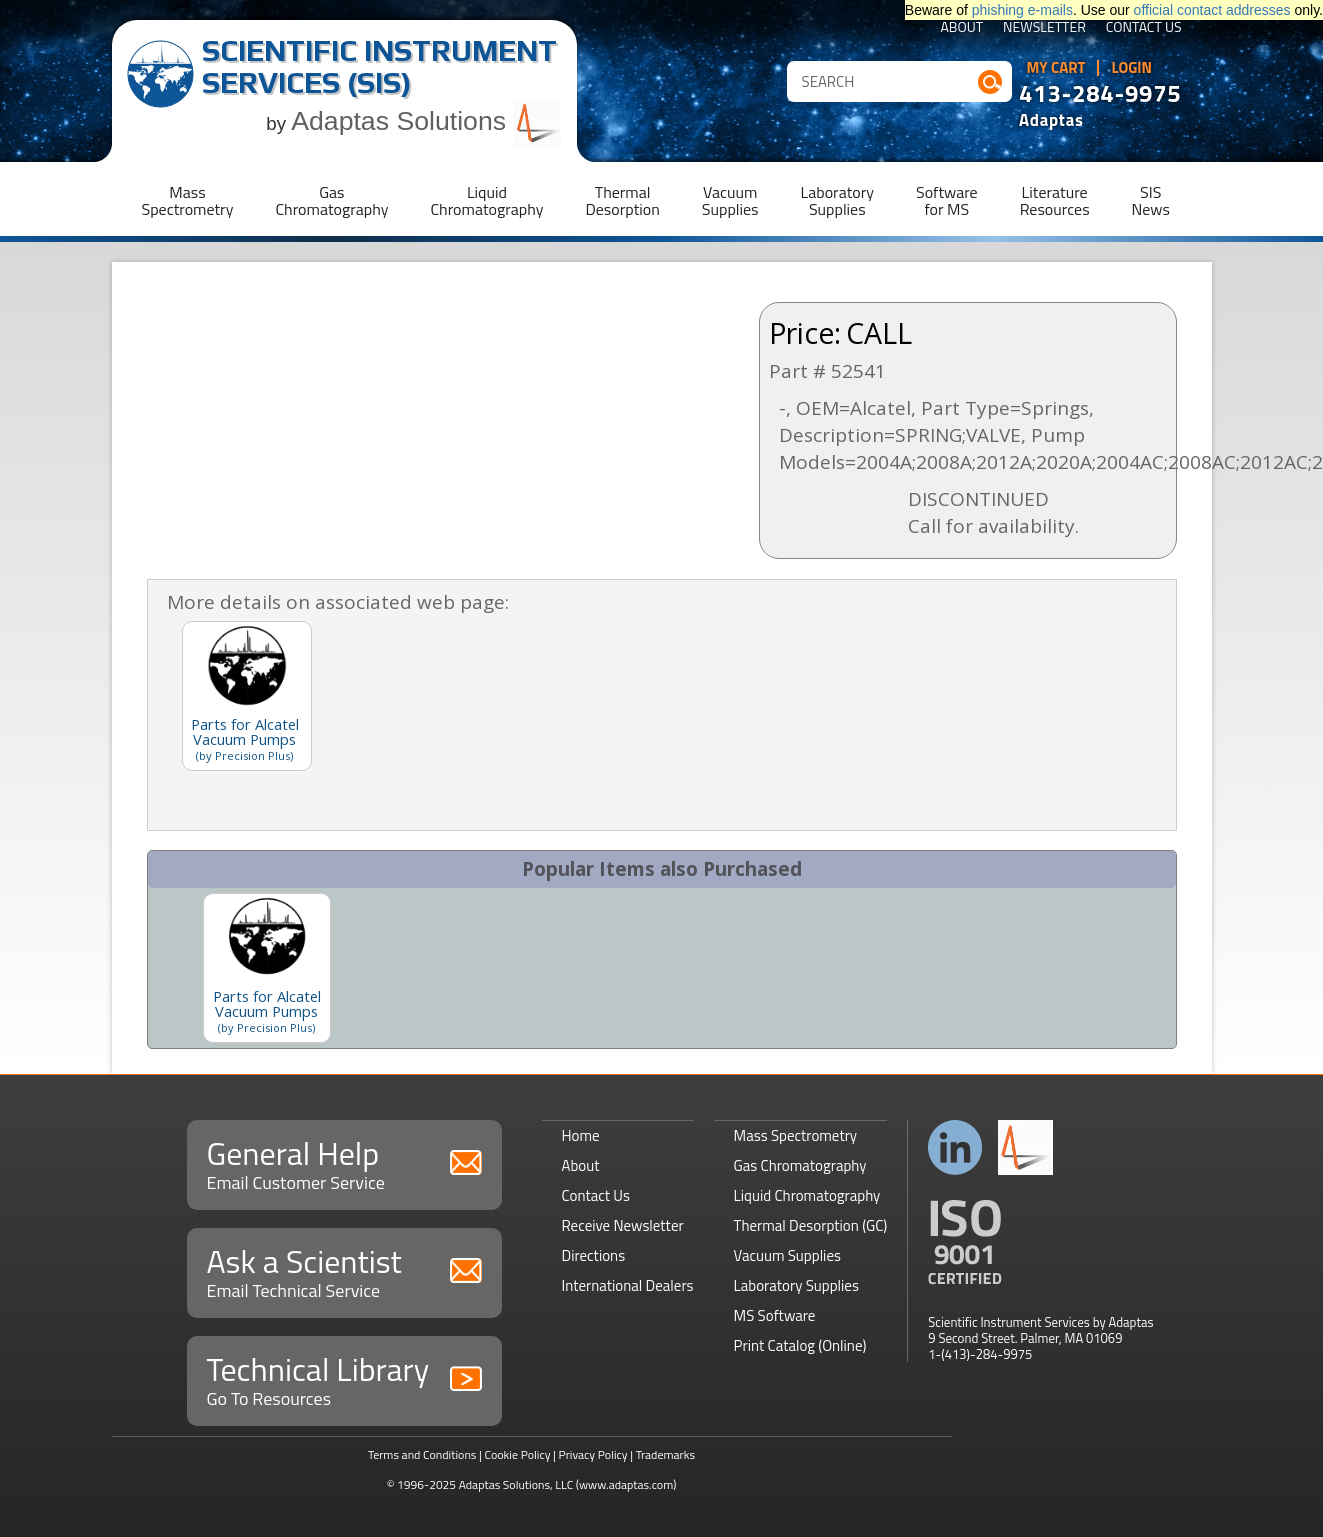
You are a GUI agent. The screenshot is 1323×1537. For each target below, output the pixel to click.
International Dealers (628, 1285)
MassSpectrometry (188, 200)
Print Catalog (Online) (800, 1345)
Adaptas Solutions (426, 121)
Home (581, 1135)
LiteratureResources (1055, 200)
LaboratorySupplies (837, 200)
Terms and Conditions (422, 1454)
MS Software (775, 1315)
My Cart (1056, 68)
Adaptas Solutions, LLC (516, 1484)
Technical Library (344, 1378)
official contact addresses (1212, 10)
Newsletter (1044, 28)
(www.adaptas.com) (626, 1484)
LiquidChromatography (486, 200)
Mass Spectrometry (796, 1135)
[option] (267, 968)
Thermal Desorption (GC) (811, 1225)
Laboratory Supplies (796, 1285)
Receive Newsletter (623, 1225)
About (961, 28)
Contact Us (1144, 28)
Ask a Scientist (344, 1270)
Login (1131, 68)
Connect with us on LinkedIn (955, 1147)
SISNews (1151, 200)
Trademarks (665, 1454)
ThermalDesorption (622, 200)
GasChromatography (331, 200)
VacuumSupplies (730, 200)
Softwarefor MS (947, 200)
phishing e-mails (1022, 10)
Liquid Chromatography (807, 1195)
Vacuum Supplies (787, 1255)
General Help (344, 1162)
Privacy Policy (593, 1454)
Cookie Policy (517, 1454)
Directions (594, 1255)
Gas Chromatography (800, 1165)
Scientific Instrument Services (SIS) (379, 66)
